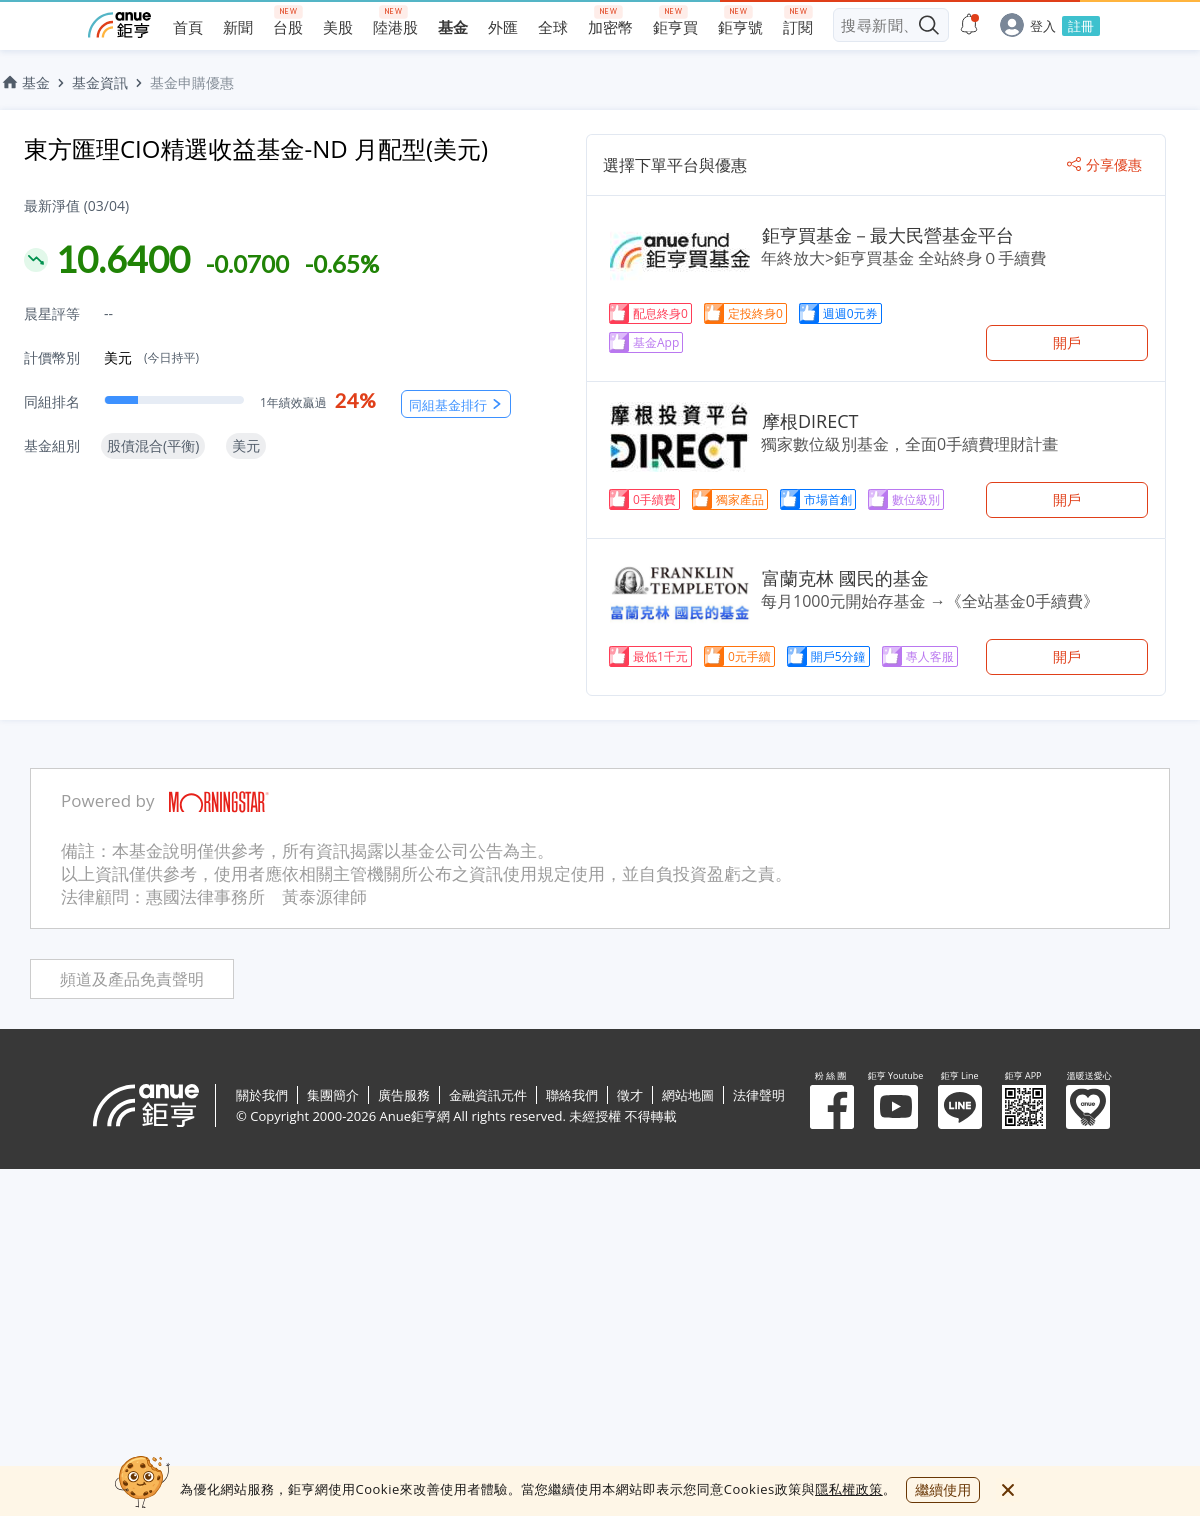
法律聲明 (759, 1095)
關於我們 (262, 1095)
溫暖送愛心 (1088, 1107)
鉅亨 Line (960, 1107)
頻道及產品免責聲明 (132, 979)
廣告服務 (404, 1095)
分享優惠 (1104, 165)
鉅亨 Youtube (896, 1107)
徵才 (630, 1095)
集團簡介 (333, 1095)
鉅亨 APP (1024, 1107)
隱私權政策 (849, 1489)
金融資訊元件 (488, 1095)
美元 (151, 357)
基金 (25, 82)
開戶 (1067, 342)
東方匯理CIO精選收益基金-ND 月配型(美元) (256, 148)
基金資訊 (100, 82)
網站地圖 (688, 1095)
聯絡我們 (572, 1095)
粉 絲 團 (832, 1107)
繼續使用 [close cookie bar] (943, 1489)
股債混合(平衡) (153, 445)
